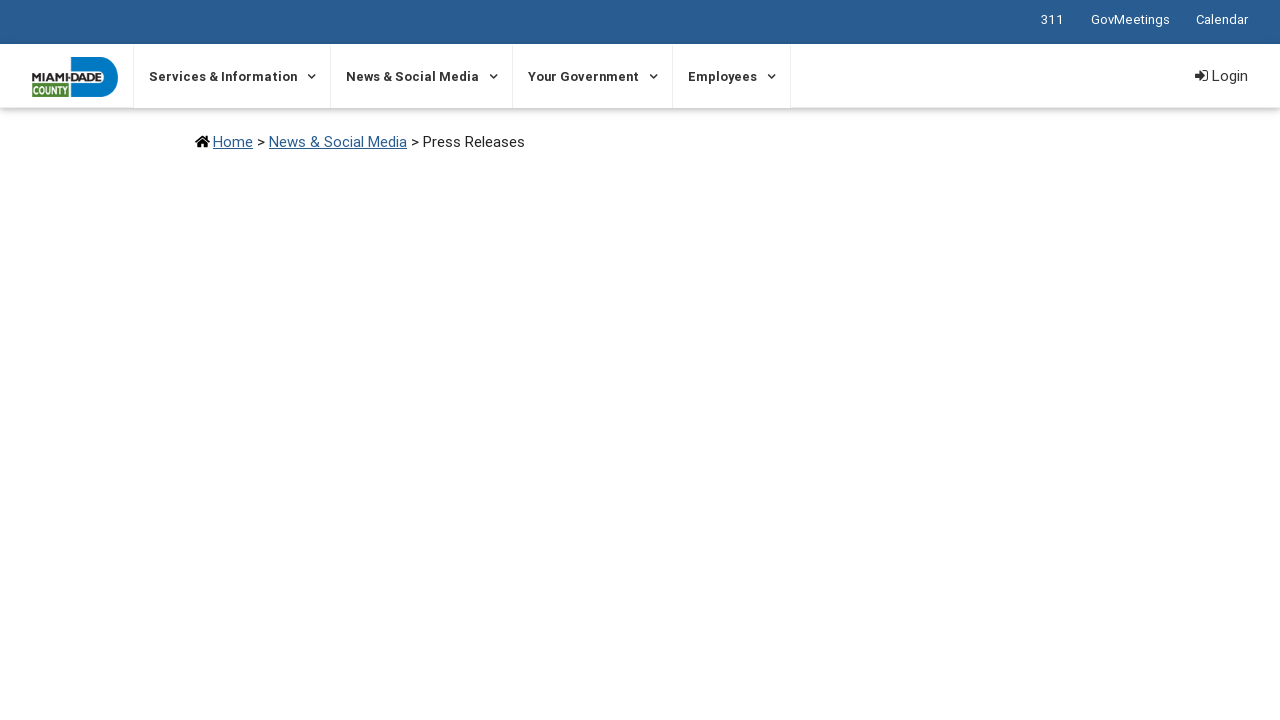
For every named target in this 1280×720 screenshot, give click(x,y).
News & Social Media (412, 76)
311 (1052, 19)
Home (233, 141)
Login (1221, 75)
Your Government (583, 76)
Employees (722, 76)
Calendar (1222, 19)
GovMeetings (1130, 19)
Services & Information (223, 76)
